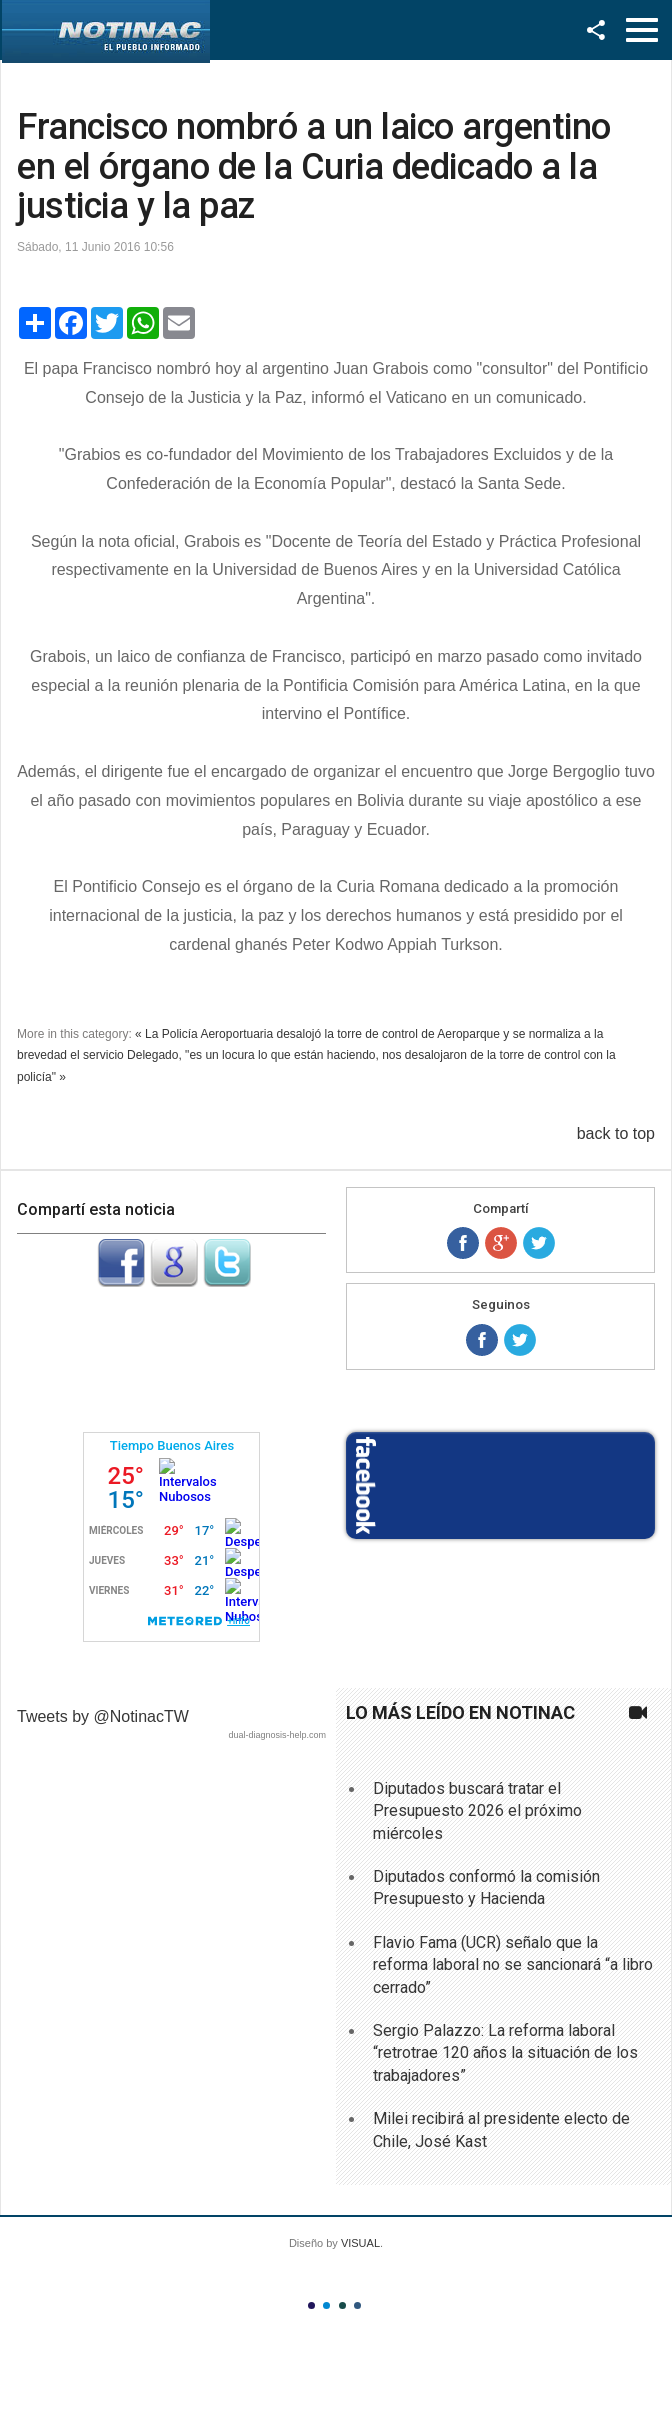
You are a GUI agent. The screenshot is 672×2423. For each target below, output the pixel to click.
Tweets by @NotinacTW (103, 1716)
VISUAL (360, 2243)
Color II (326, 2305)
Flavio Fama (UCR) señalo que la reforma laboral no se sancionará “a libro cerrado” (513, 1965)
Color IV (357, 2305)
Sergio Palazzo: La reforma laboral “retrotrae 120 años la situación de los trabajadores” (505, 2053)
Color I (311, 2305)
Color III (342, 2305)
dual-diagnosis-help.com (277, 1735)
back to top (616, 1133)
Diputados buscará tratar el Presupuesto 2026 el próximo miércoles (477, 1811)
